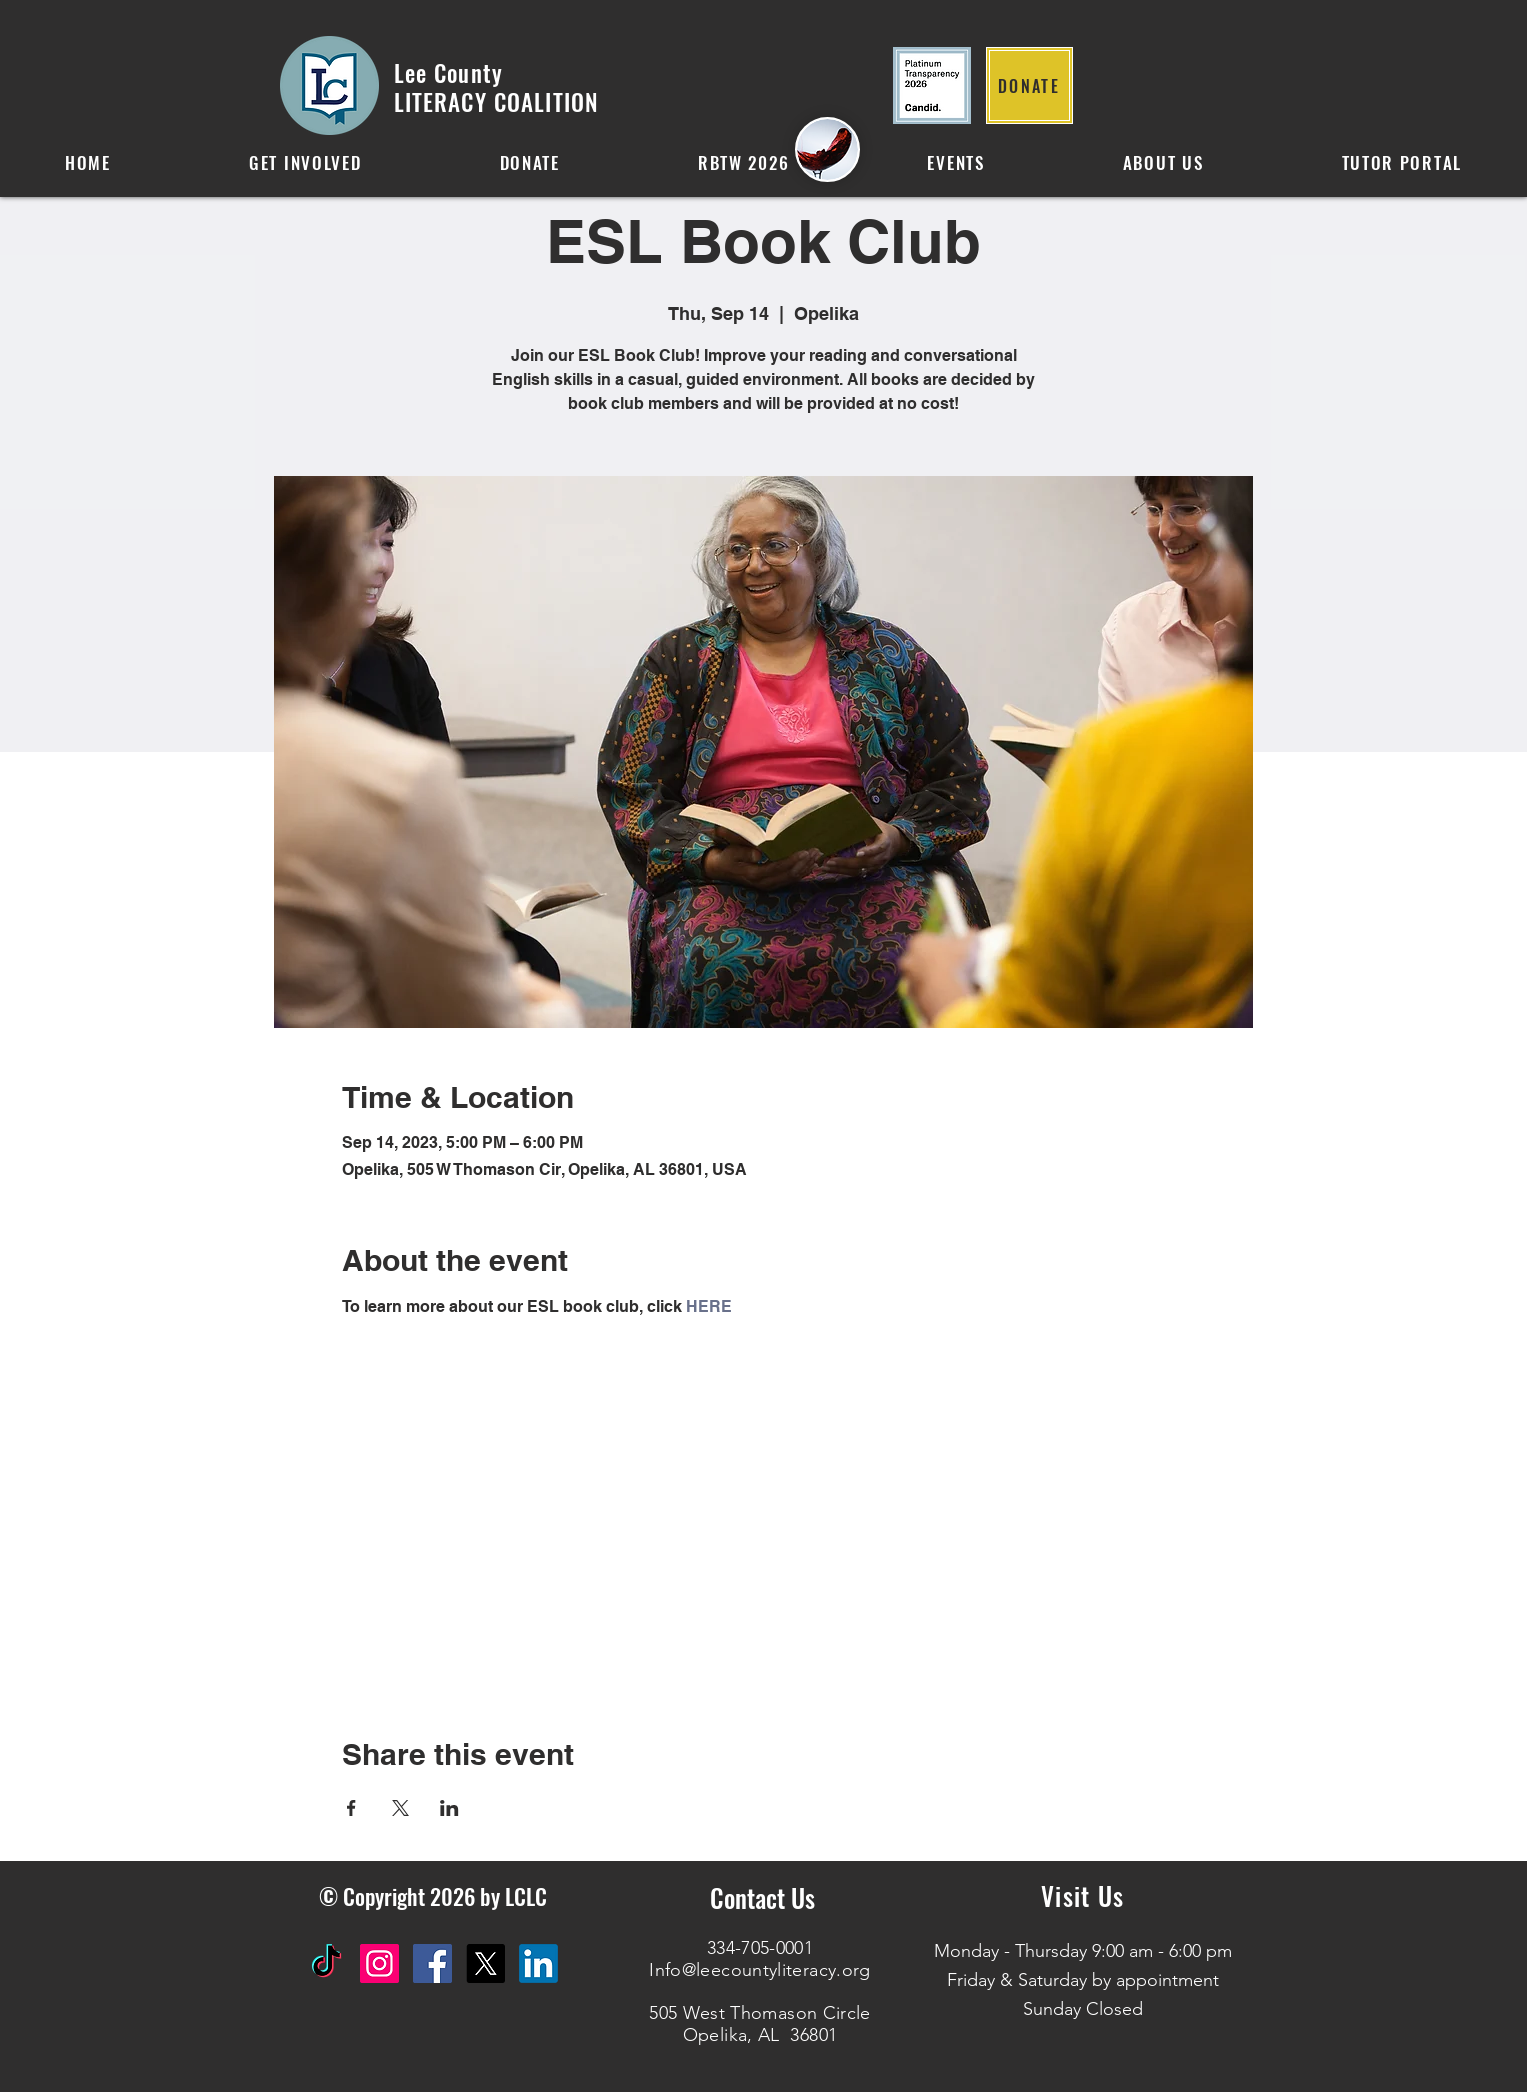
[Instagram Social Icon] (379, 1963)
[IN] (538, 1963)
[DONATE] (1029, 85)
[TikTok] (326, 1963)
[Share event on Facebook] (351, 1808)
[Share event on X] (400, 1808)
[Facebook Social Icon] (432, 1963)
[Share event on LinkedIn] (449, 1808)
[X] (485, 1963)
